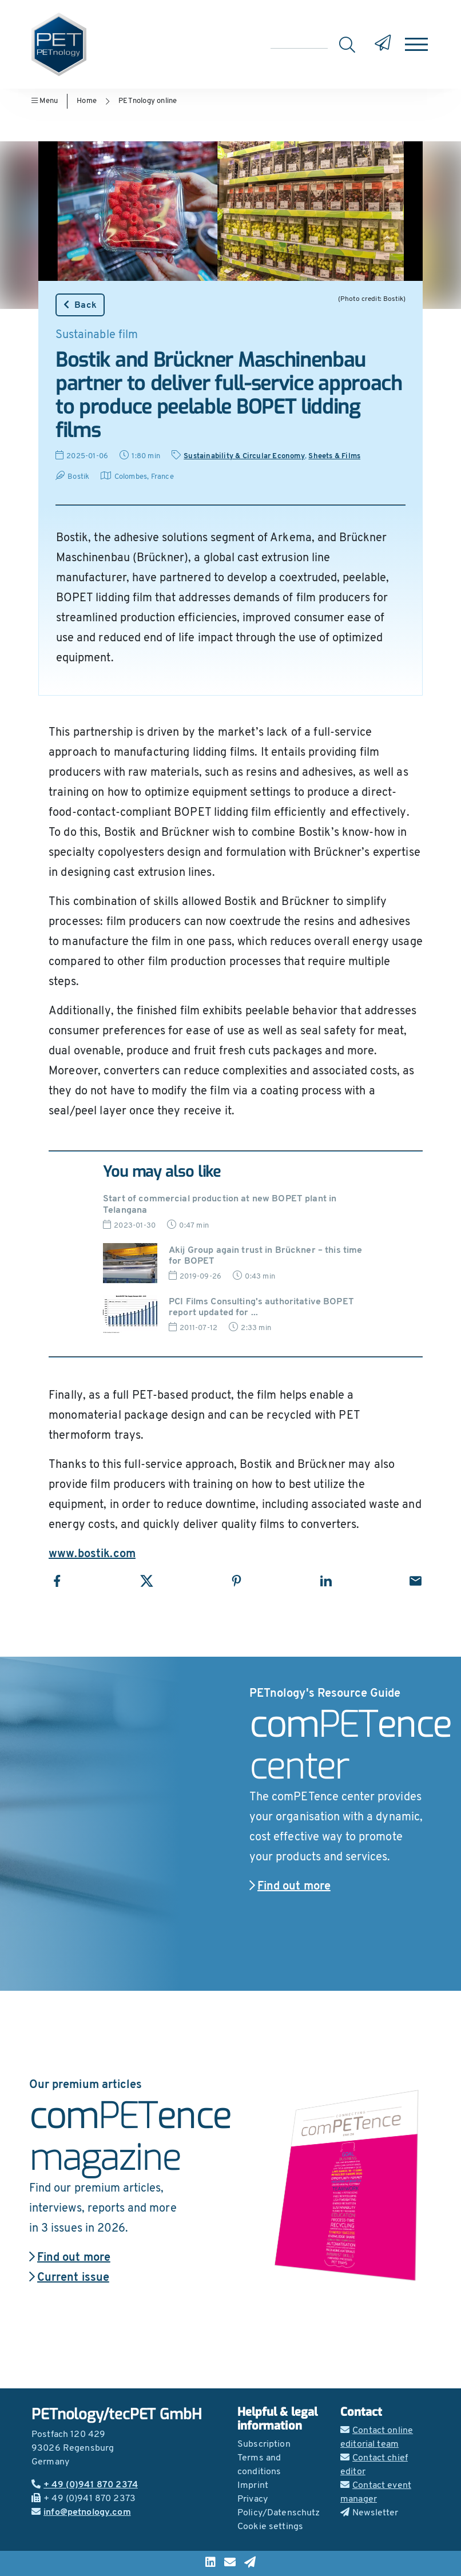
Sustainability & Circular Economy (244, 456)
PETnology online (147, 101)
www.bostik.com (92, 1554)
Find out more (290, 1886)
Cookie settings (270, 2526)
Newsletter (369, 2513)
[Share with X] (147, 1581)
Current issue (69, 2278)
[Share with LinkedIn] (326, 1581)
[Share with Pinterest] (236, 1581)
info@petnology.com (81, 2512)
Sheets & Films (334, 456)
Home (87, 101)
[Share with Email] (415, 1581)
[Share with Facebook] (57, 1581)
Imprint (252, 2485)
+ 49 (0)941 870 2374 (84, 2485)
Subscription (264, 2444)
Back (80, 305)
